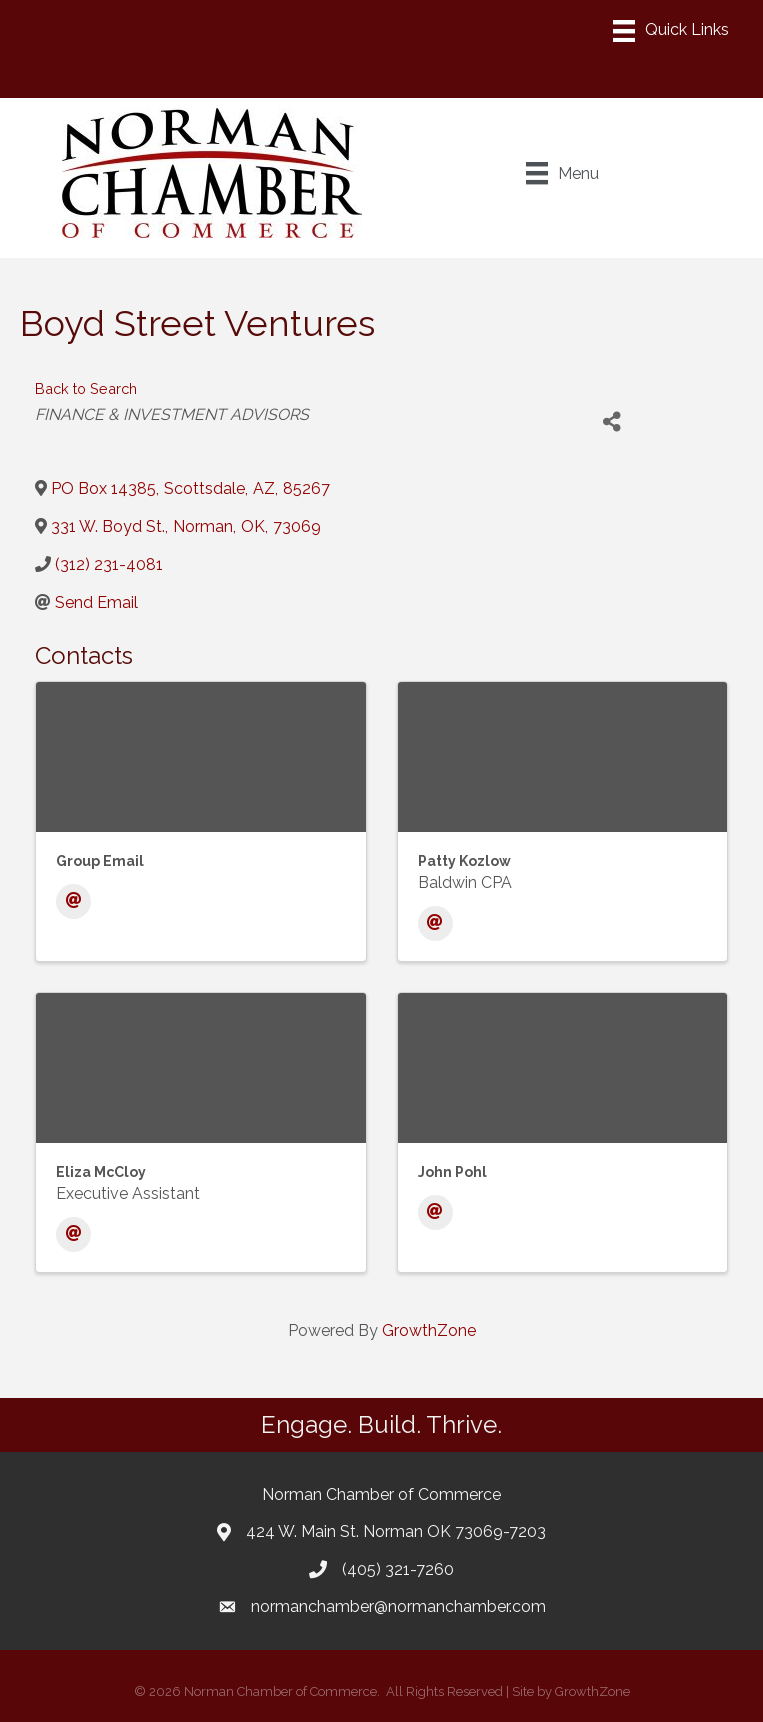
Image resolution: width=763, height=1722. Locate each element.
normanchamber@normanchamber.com (398, 1606)
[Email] (73, 901)
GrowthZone (429, 1330)
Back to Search (86, 388)
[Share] (611, 422)
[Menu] (671, 31)
